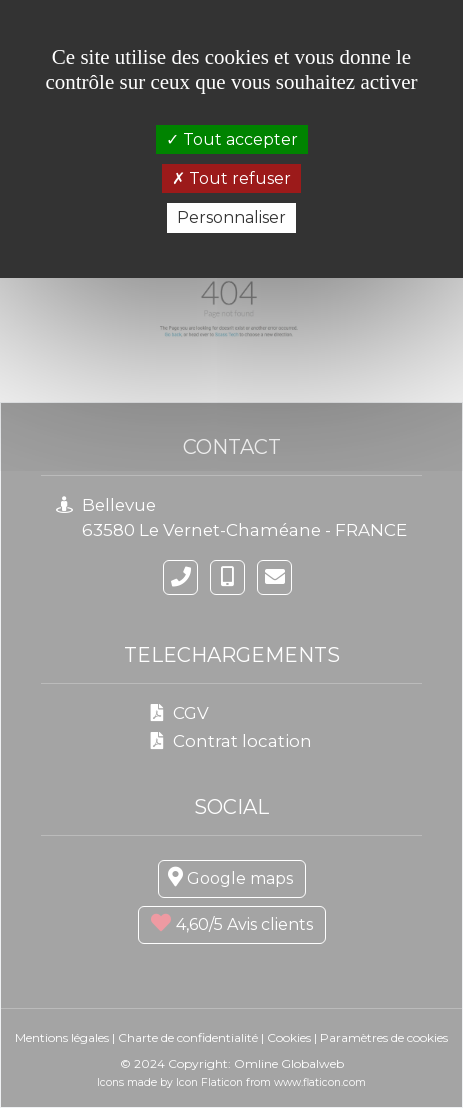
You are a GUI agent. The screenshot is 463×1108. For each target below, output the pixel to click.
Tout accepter (232, 139)
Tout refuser (231, 178)
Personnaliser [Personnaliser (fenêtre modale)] (231, 217)
